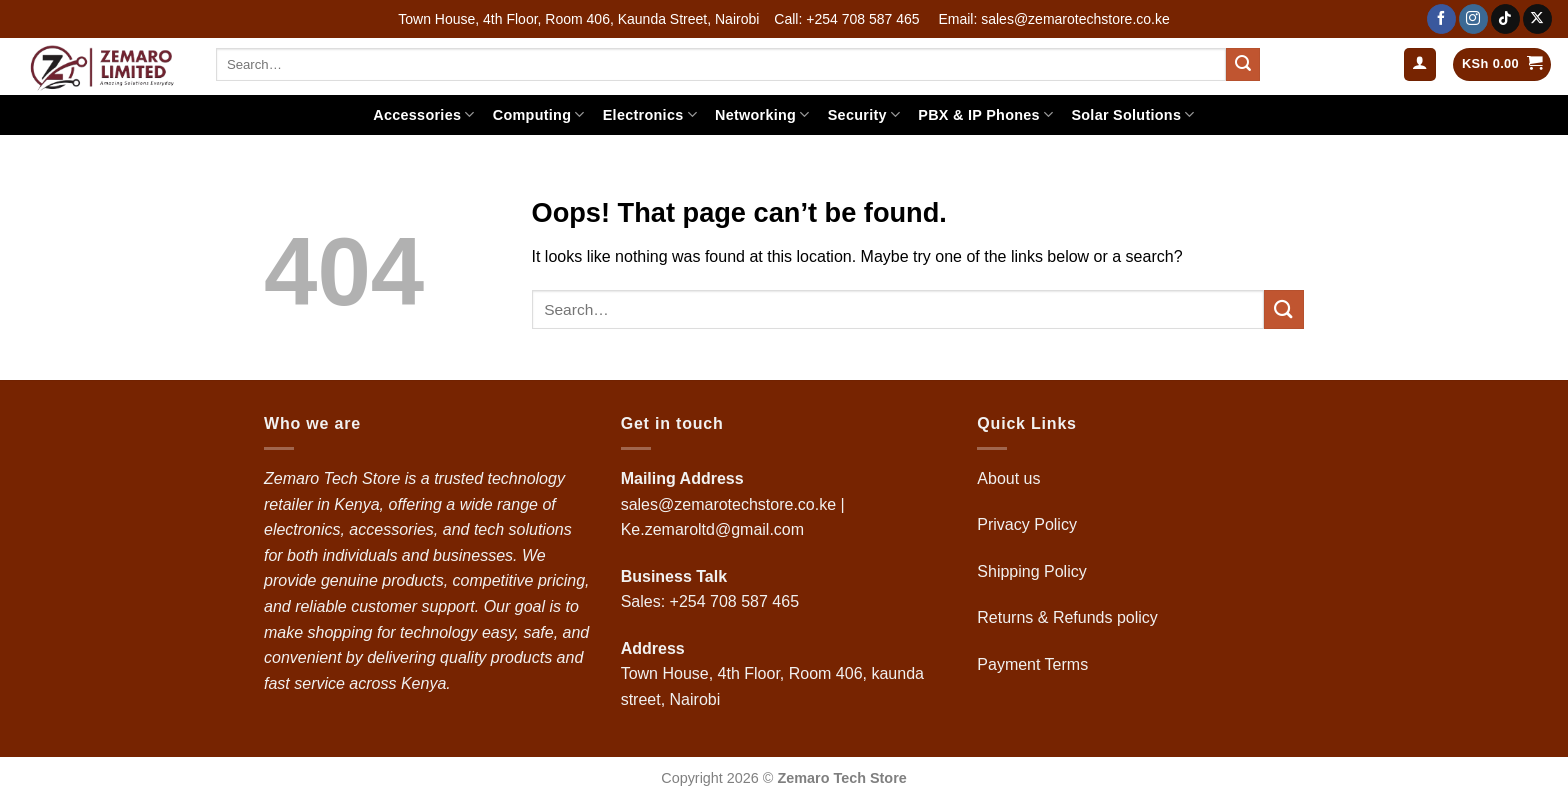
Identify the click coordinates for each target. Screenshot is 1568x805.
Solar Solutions (1132, 114)
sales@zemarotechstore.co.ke (728, 504)
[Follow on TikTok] (1505, 19)
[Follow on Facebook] (1441, 19)
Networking (762, 114)
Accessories (423, 114)
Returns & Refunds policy (1067, 617)
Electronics (650, 114)
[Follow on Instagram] (1473, 19)
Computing (539, 114)
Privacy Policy (1027, 524)
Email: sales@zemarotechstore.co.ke (1053, 19)
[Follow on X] (1537, 19)
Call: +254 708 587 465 (846, 19)
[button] (1420, 64)
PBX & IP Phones (985, 114)
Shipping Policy (1034, 571)
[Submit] (1243, 65)
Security (864, 114)
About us (1011, 478)
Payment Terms (1034, 664)
